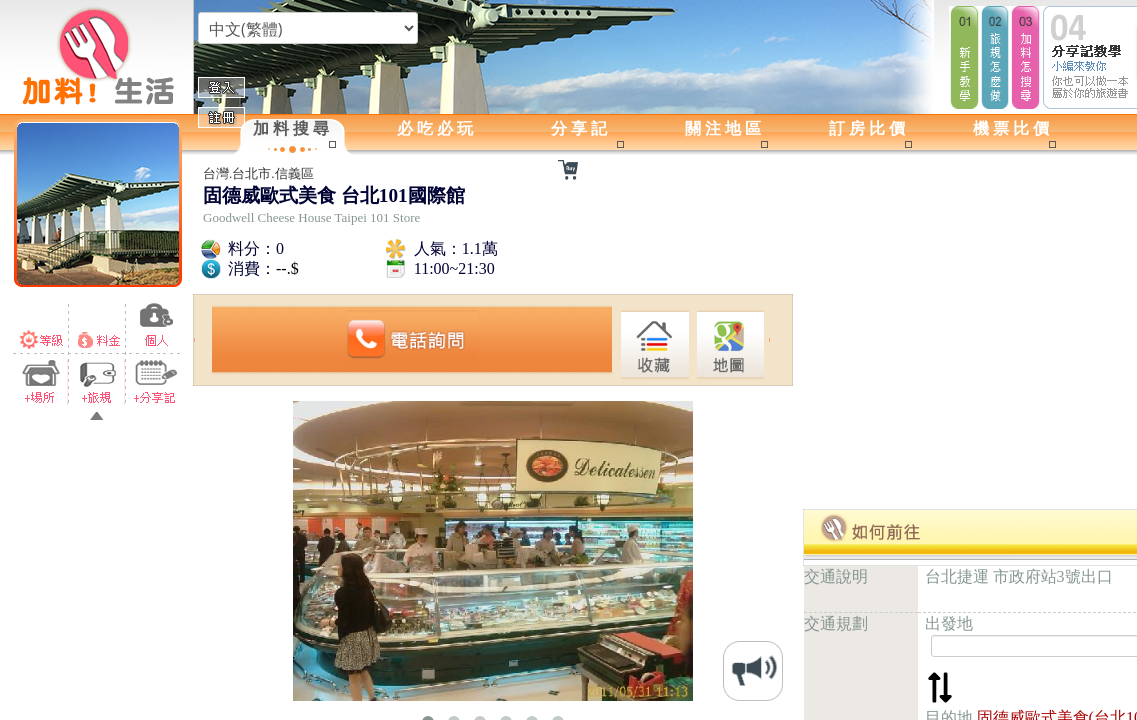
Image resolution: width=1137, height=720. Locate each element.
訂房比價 (869, 128)
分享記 (581, 128)
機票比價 (1013, 128)
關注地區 (725, 128)
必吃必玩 (437, 128)
